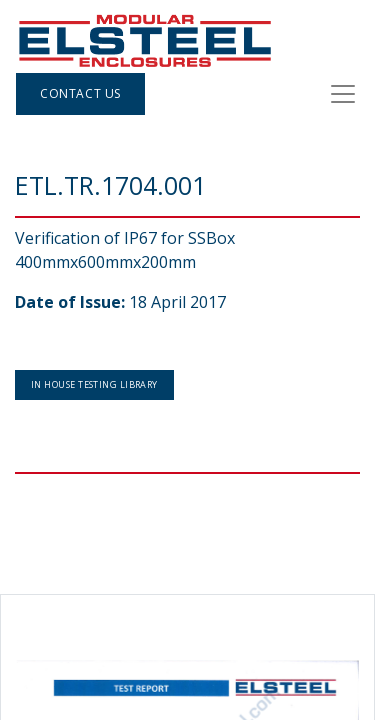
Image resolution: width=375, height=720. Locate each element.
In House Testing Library (94, 384)
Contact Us (80, 93)
